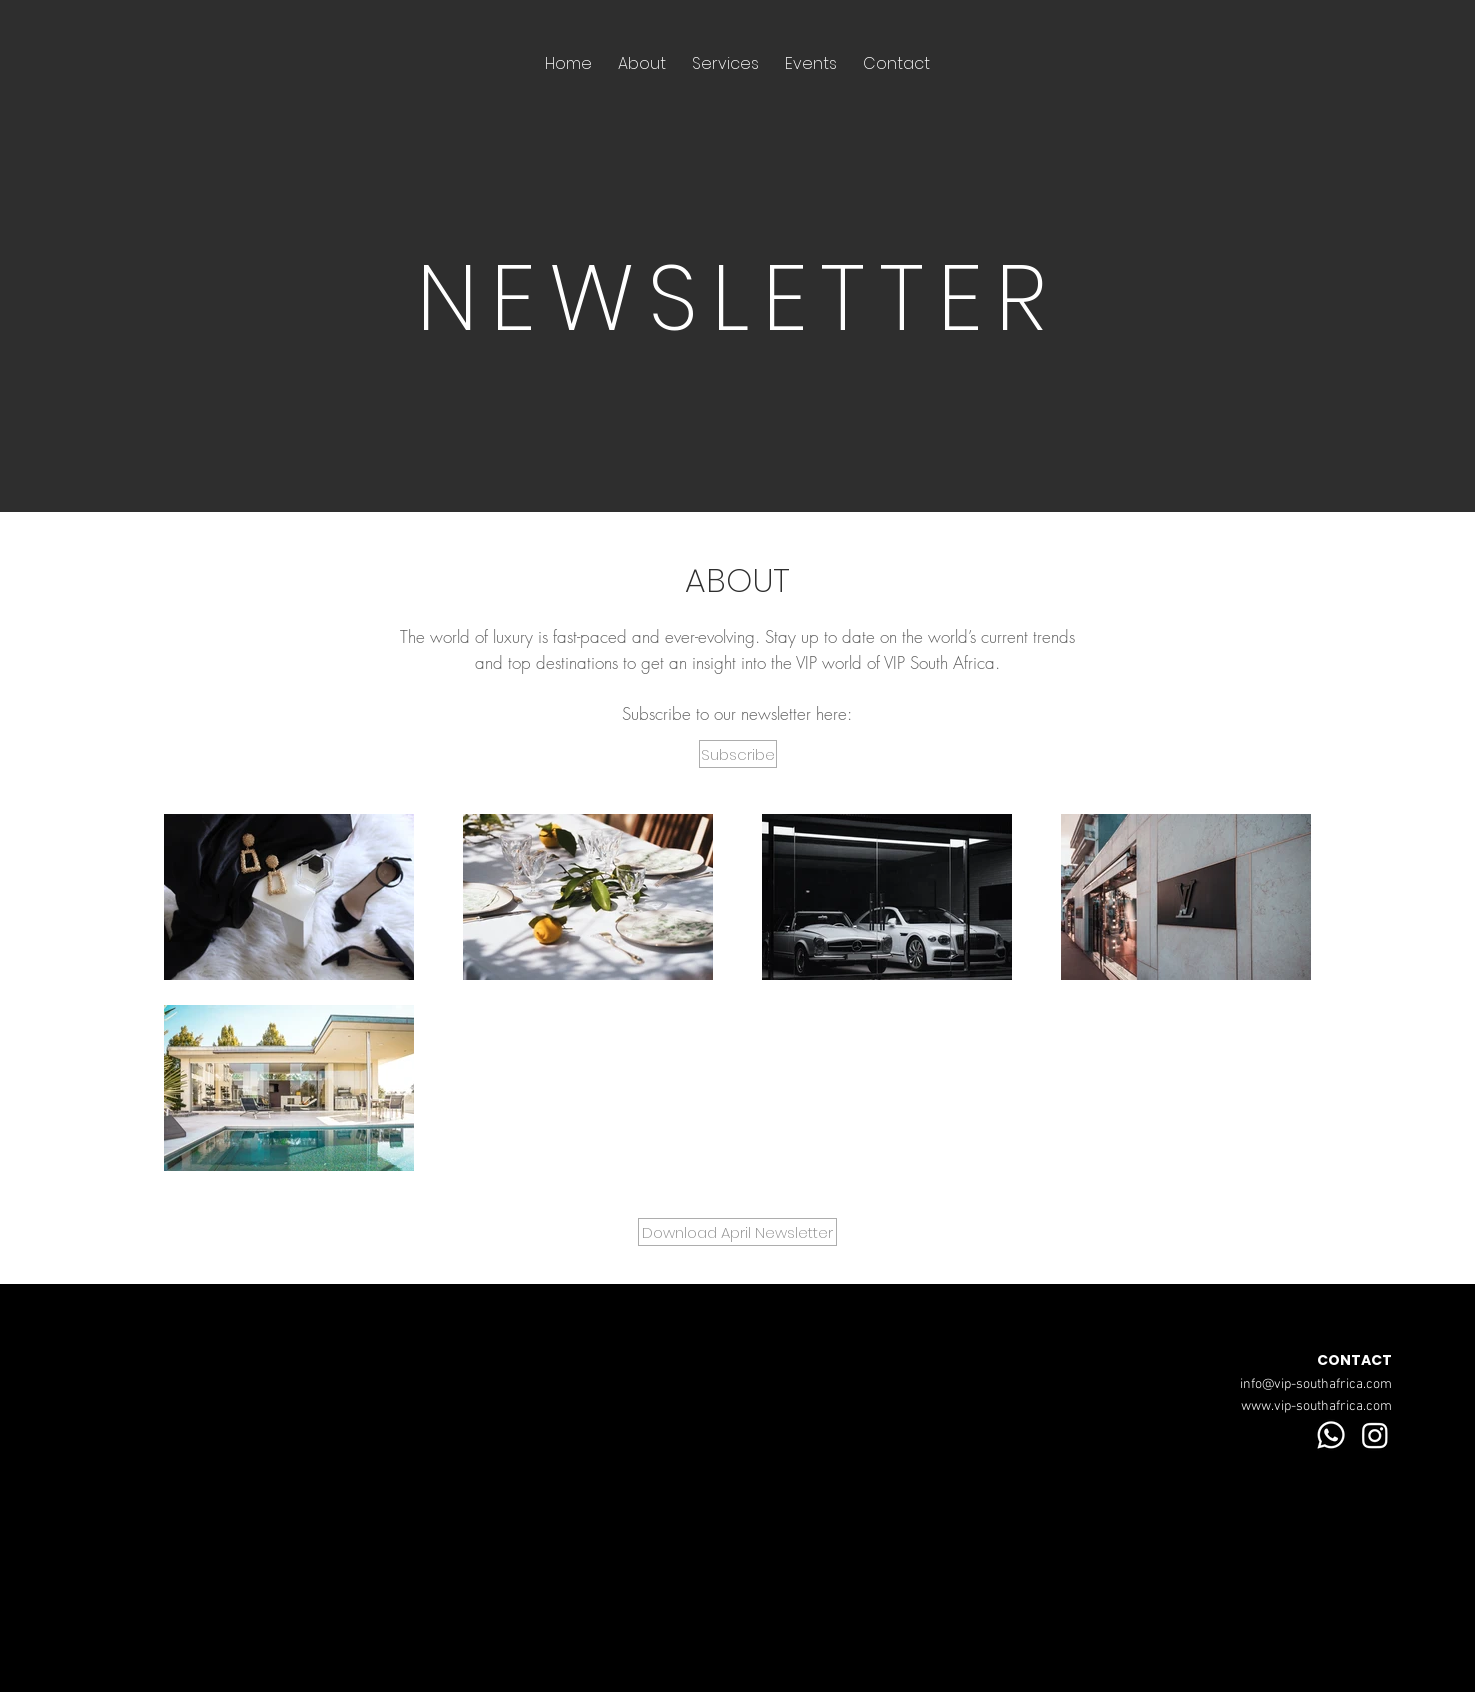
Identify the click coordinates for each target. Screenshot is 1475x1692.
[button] (738, 754)
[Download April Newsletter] (737, 1232)
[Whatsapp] (1331, 1435)
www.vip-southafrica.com (1316, 1406)
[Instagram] (1375, 1435)
